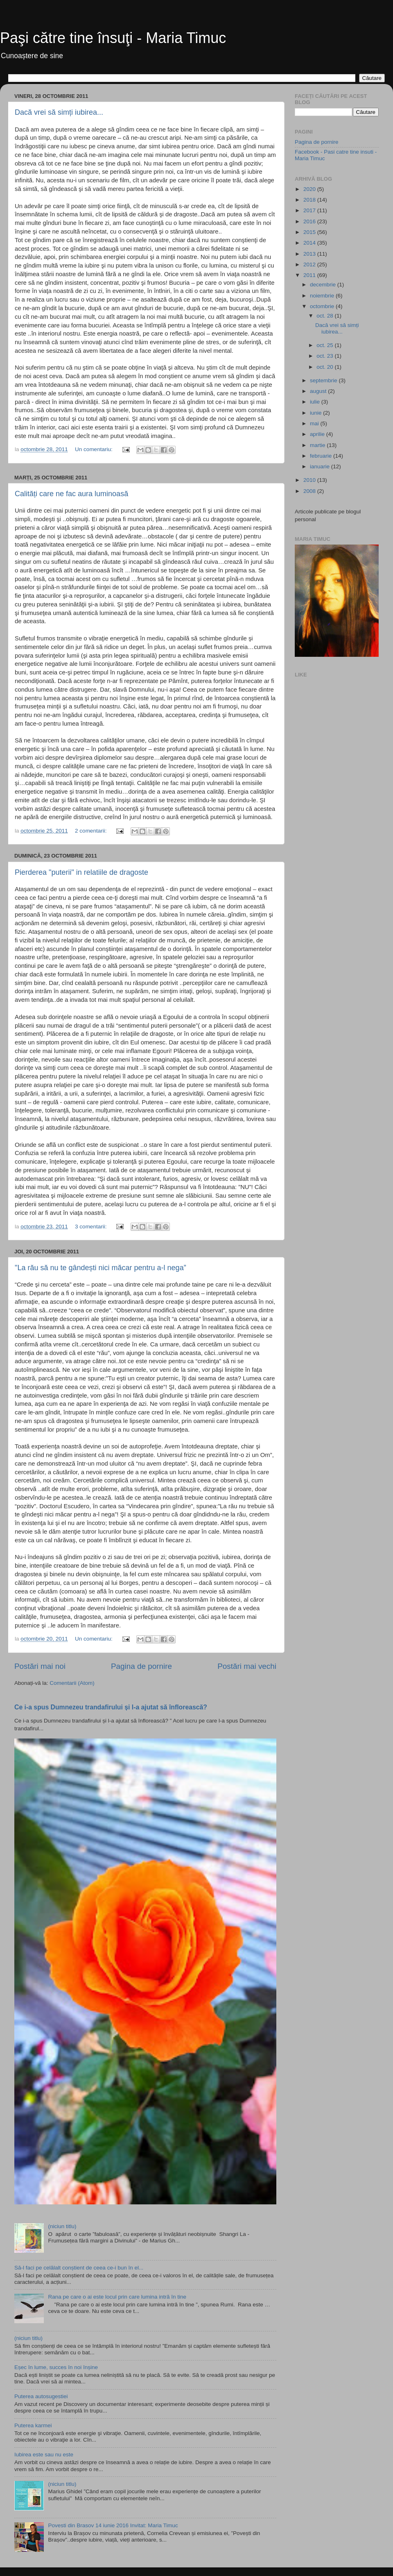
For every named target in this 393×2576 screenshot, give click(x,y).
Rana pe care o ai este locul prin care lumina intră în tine (117, 2297)
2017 (310, 210)
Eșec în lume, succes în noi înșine (56, 2367)
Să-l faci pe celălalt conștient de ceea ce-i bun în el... (78, 2268)
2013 (310, 254)
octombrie (323, 306)
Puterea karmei (33, 2425)
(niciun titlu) (62, 2226)
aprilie (318, 434)
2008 (310, 491)
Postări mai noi (40, 1666)
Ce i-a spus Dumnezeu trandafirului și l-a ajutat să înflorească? (110, 1707)
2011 (310, 275)
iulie (315, 402)
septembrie (324, 380)
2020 (310, 189)
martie (318, 445)
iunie (316, 413)
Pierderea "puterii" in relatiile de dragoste (81, 872)
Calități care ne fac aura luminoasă (71, 494)
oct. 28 (325, 316)
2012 (310, 264)
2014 (310, 243)
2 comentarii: (91, 831)
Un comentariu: (94, 449)
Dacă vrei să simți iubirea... (59, 112)
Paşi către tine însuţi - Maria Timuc (113, 38)
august (319, 391)
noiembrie (323, 296)
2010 (310, 480)
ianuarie (320, 466)
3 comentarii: (91, 1226)
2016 (310, 221)
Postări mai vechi (246, 1666)
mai (315, 423)
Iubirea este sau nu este (43, 2454)
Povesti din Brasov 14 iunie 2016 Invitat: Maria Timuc (113, 2525)
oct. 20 (325, 367)
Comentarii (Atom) (72, 1683)
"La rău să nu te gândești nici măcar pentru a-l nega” (100, 1268)
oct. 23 (325, 356)
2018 (310, 200)
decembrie (323, 284)
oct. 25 (325, 345)
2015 (310, 232)
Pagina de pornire (141, 1666)
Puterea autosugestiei (41, 2396)
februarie (321, 456)
